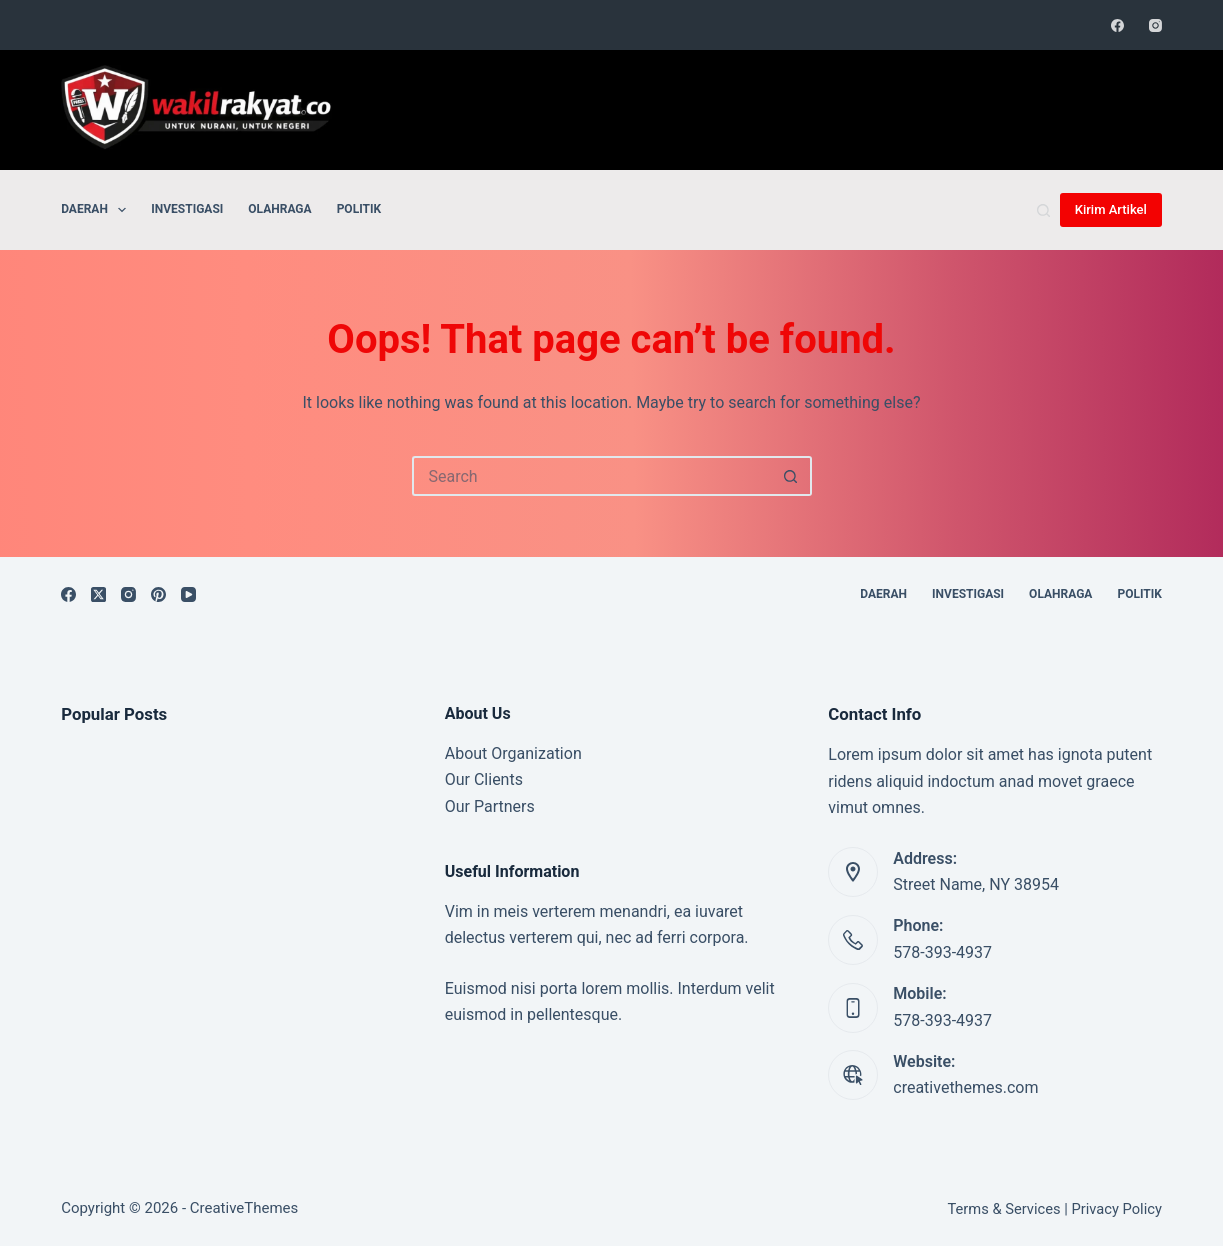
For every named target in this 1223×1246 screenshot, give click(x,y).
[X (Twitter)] (98, 594)
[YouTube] (188, 594)
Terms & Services (1003, 1209)
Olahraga (279, 209)
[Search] (1043, 210)
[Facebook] (1117, 25)
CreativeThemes (244, 1208)
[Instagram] (1155, 25)
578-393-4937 (942, 952)
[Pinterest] (158, 594)
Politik (359, 209)
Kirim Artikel (1111, 209)
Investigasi (187, 209)
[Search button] (792, 476)
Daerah (97, 210)
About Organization (513, 753)
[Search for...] (592, 476)
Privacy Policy (1116, 1209)
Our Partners (490, 806)
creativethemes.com (965, 1087)
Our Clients (484, 779)
